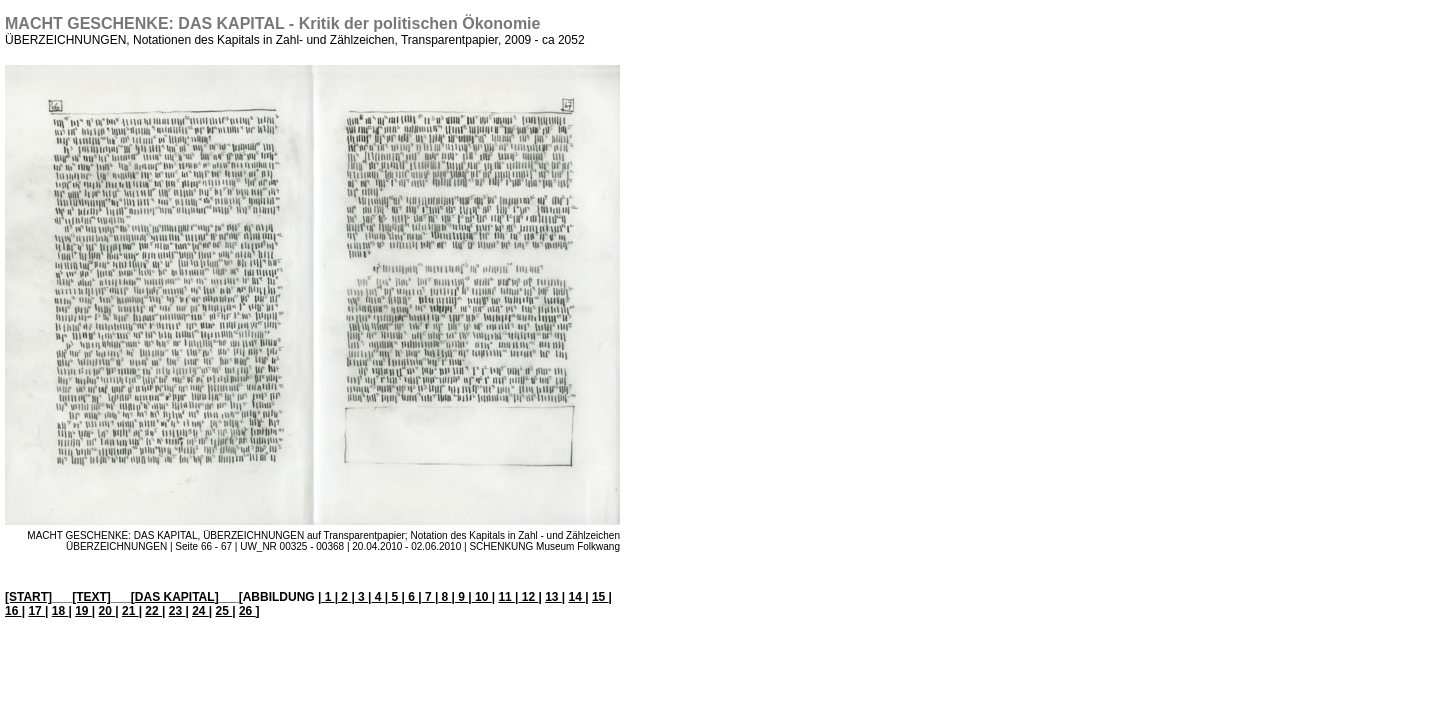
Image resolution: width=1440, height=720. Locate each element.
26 (247, 611)
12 (528, 597)
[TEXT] (91, 597)
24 (200, 611)
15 (600, 597)
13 (553, 597)
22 (153, 611)
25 (224, 611)
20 (107, 611)
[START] (28, 597)
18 (60, 611)
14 (577, 597)
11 (506, 597)
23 (177, 611)
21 (130, 611)
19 (83, 611)
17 (36, 611)
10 (482, 597)
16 (13, 611)
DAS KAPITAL (175, 597)
